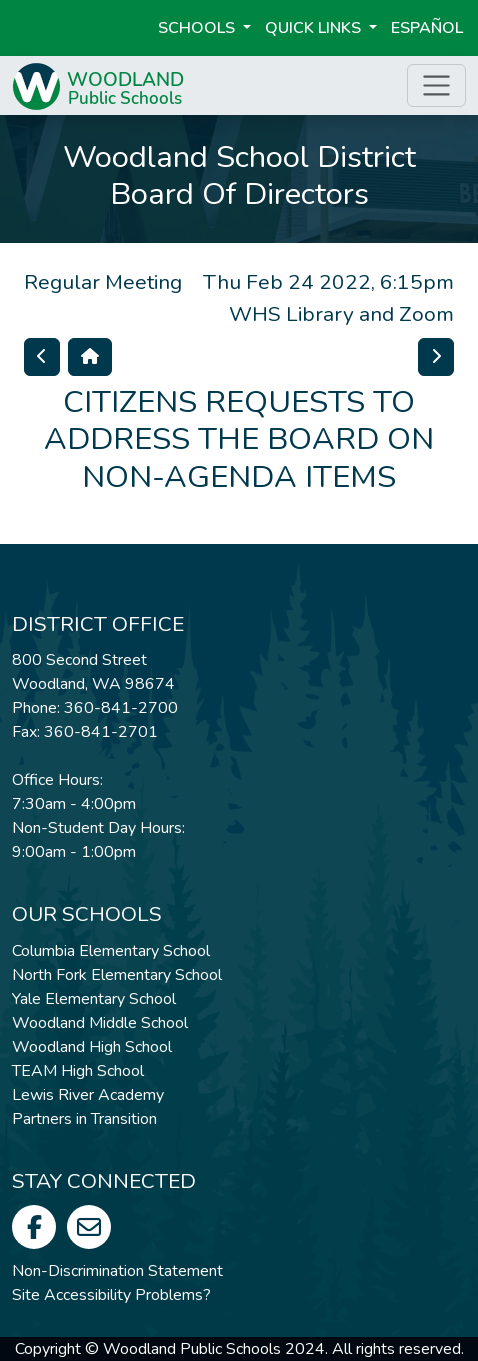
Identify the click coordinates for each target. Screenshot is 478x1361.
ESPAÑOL (427, 28)
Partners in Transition (84, 1119)
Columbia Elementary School (111, 951)
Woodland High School (92, 1047)
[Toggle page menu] (436, 85)
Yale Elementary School (94, 999)
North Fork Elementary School (117, 975)
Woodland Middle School (100, 1023)
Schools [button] (198, 28)
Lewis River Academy (88, 1095)
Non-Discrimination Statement (117, 1271)
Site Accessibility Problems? (111, 1295)
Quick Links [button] (315, 28)
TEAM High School (78, 1071)
